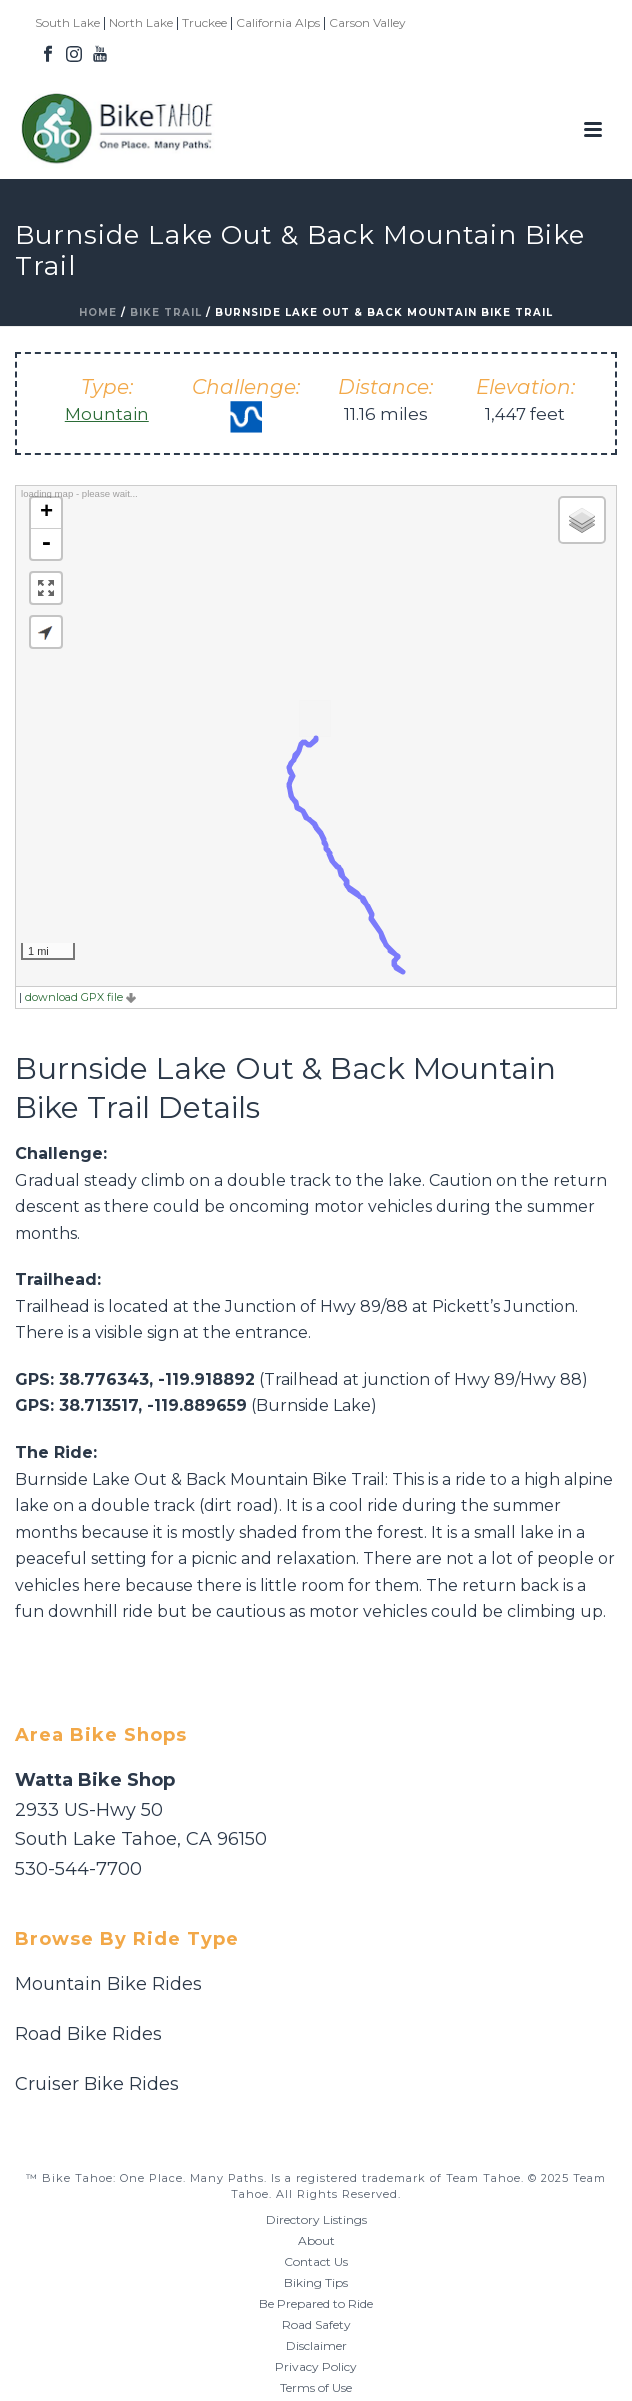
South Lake (67, 22)
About (316, 2240)
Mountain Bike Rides (108, 1984)
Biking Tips (316, 2282)
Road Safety (316, 2324)
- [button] (46, 544)
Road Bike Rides (88, 2034)
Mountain (107, 414)
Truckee (204, 22)
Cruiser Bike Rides (97, 2084)
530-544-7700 (78, 1869)
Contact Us (316, 2261)
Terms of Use (316, 2387)
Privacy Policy (316, 2366)
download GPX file (80, 997)
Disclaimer (316, 2345)
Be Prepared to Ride (316, 2303)
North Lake (141, 22)
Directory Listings (316, 2219)
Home (98, 312)
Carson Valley (367, 22)
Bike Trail (166, 312)
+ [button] (46, 513)
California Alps (278, 22)
